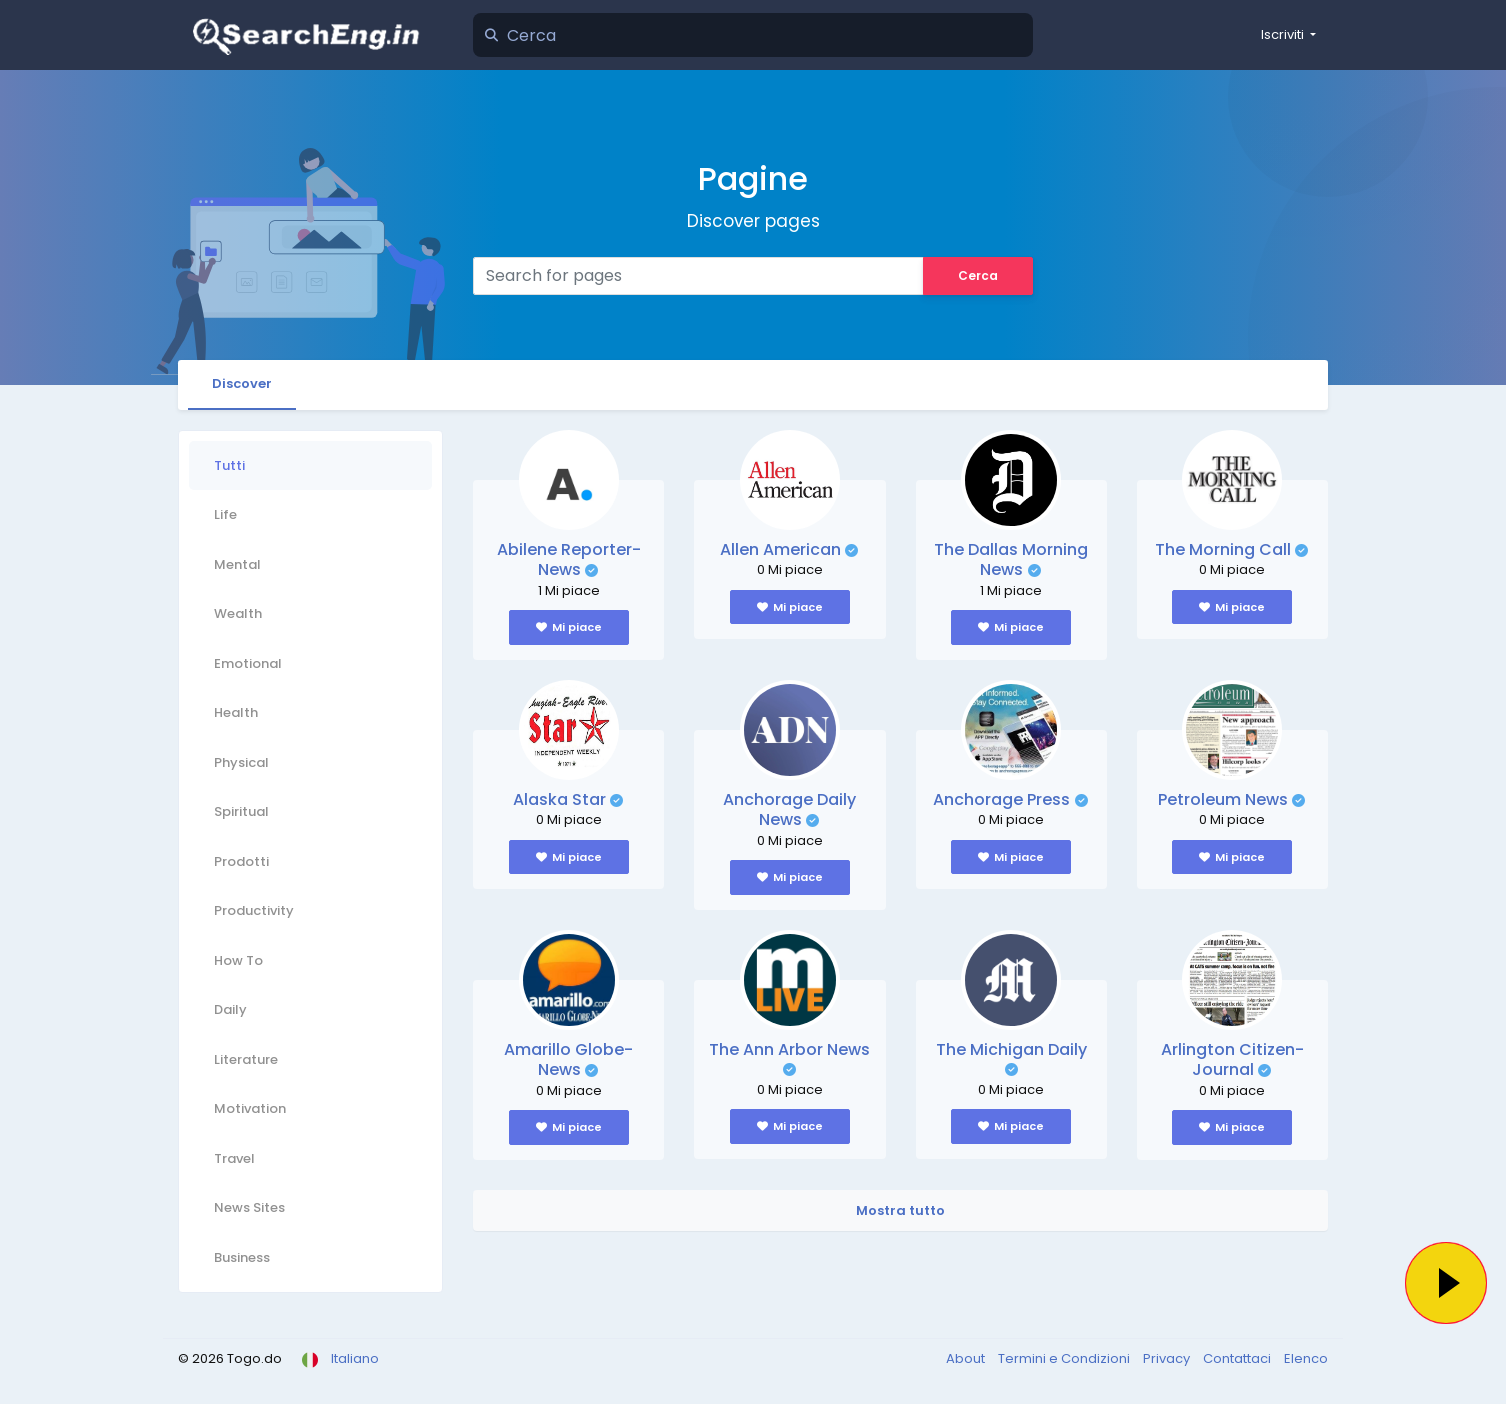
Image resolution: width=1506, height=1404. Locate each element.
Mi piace (569, 627)
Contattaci (1238, 1358)
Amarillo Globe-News (568, 1060)
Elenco (1306, 1358)
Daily (230, 1009)
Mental (237, 564)
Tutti (229, 465)
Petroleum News (1223, 799)
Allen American (780, 549)
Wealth (238, 613)
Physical (241, 762)
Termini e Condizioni (1065, 1358)
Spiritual (241, 811)
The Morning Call (1223, 549)
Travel (234, 1158)
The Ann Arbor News (789, 1049)
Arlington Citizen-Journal (1232, 1060)
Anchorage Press (1001, 799)
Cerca (978, 275)
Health (236, 712)
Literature (246, 1059)
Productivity (254, 910)
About (967, 1358)
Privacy (1168, 1358)
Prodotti (241, 861)
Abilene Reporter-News (569, 560)
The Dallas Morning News (1011, 560)
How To (238, 960)
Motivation (250, 1108)
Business (242, 1257)
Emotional (248, 663)
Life (225, 514)
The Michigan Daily (1011, 1049)
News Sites (249, 1207)
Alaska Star (559, 799)
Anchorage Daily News (789, 810)
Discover (242, 383)
